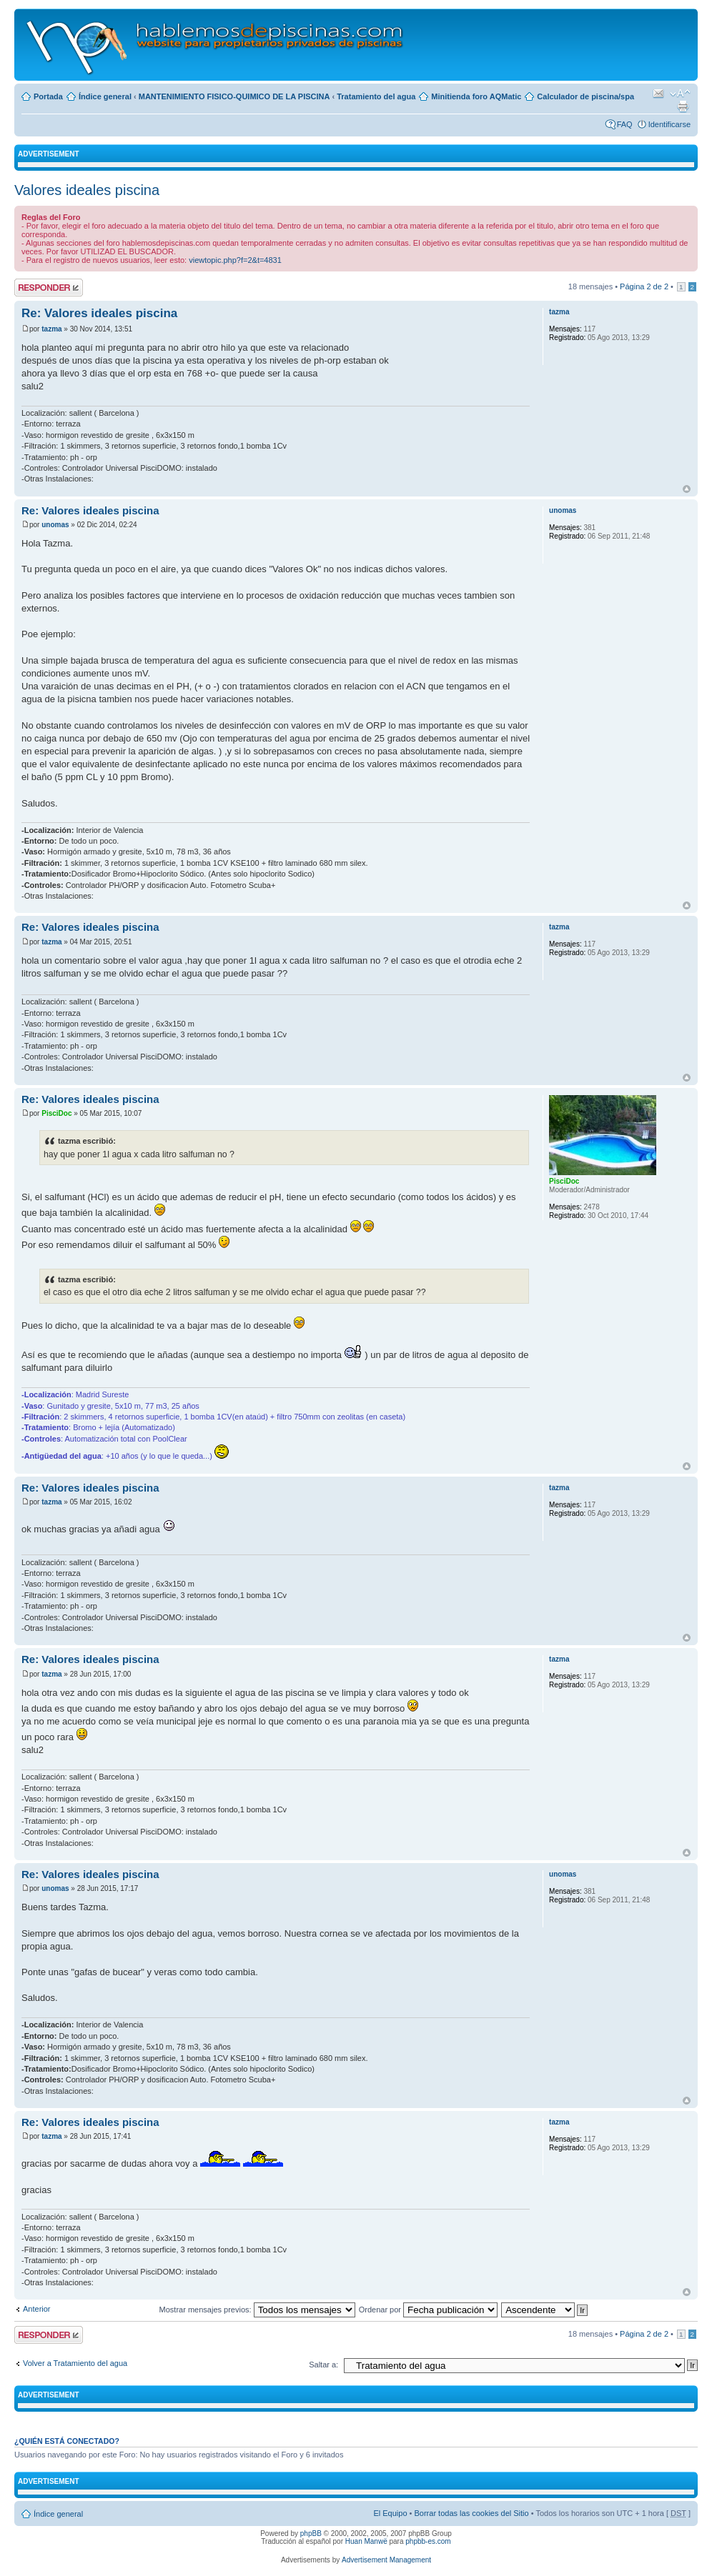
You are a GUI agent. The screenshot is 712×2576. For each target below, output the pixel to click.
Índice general (105, 96)
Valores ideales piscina (86, 190)
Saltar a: (323, 2364)
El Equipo (390, 2513)
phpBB (311, 2533)
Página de (644, 286)
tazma (51, 329)
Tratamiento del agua (376, 96)
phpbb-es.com (427, 2541)
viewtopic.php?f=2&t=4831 (235, 260)
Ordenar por (428, 2309)
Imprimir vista (683, 106)
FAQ (625, 124)
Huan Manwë (366, 2541)
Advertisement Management (386, 2560)
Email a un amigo (658, 93)
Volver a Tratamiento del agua (75, 2363)
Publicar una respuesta (48, 287)
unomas (55, 525)
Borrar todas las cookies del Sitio (471, 2513)
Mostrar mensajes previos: (257, 2309)
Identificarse (669, 124)
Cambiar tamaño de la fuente (680, 93)
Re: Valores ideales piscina (99, 313)
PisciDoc (56, 1113)
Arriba (687, 489)
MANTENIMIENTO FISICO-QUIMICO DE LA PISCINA (234, 96)
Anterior (37, 2309)
